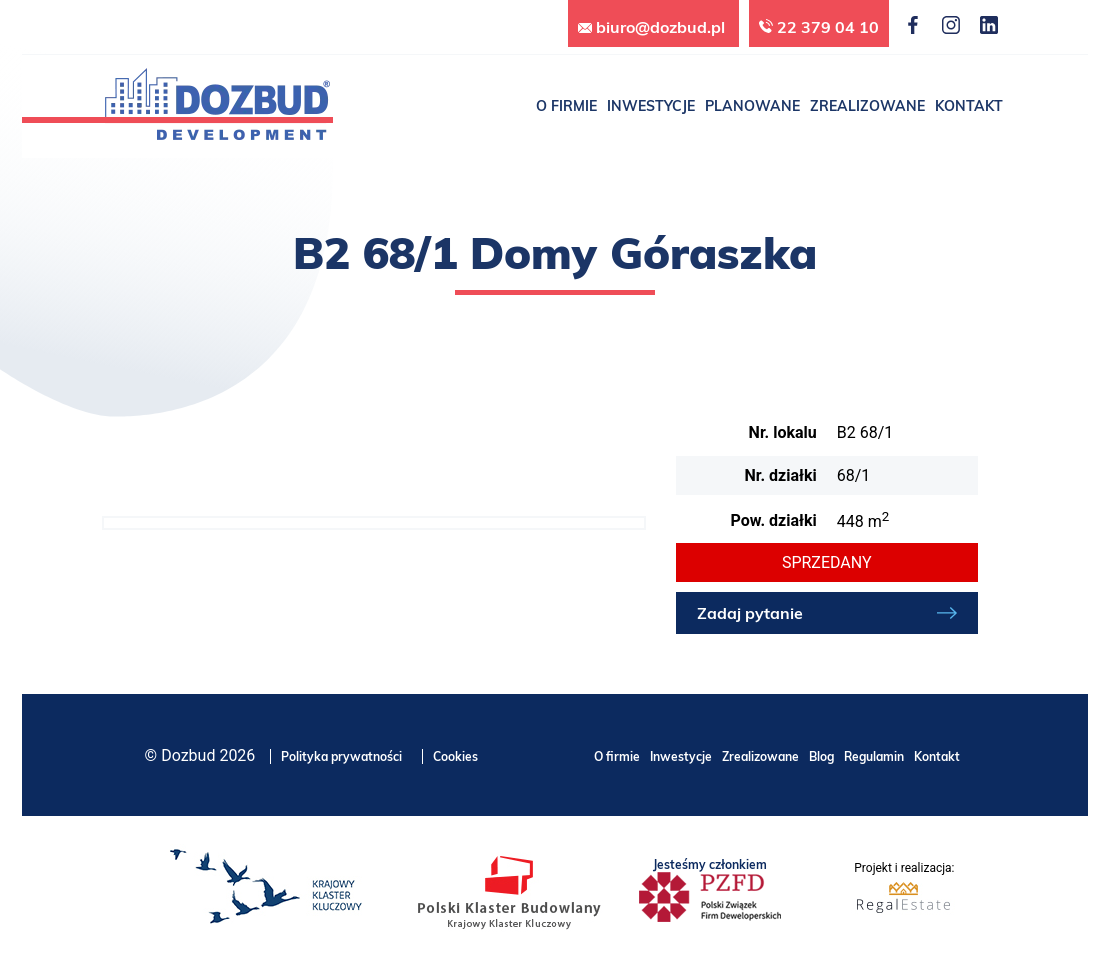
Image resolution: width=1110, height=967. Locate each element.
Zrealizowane (760, 756)
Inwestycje (681, 756)
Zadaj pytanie (750, 613)
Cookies (455, 756)
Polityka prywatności (341, 756)
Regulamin (874, 756)
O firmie (617, 756)
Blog (821, 756)
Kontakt (937, 756)
